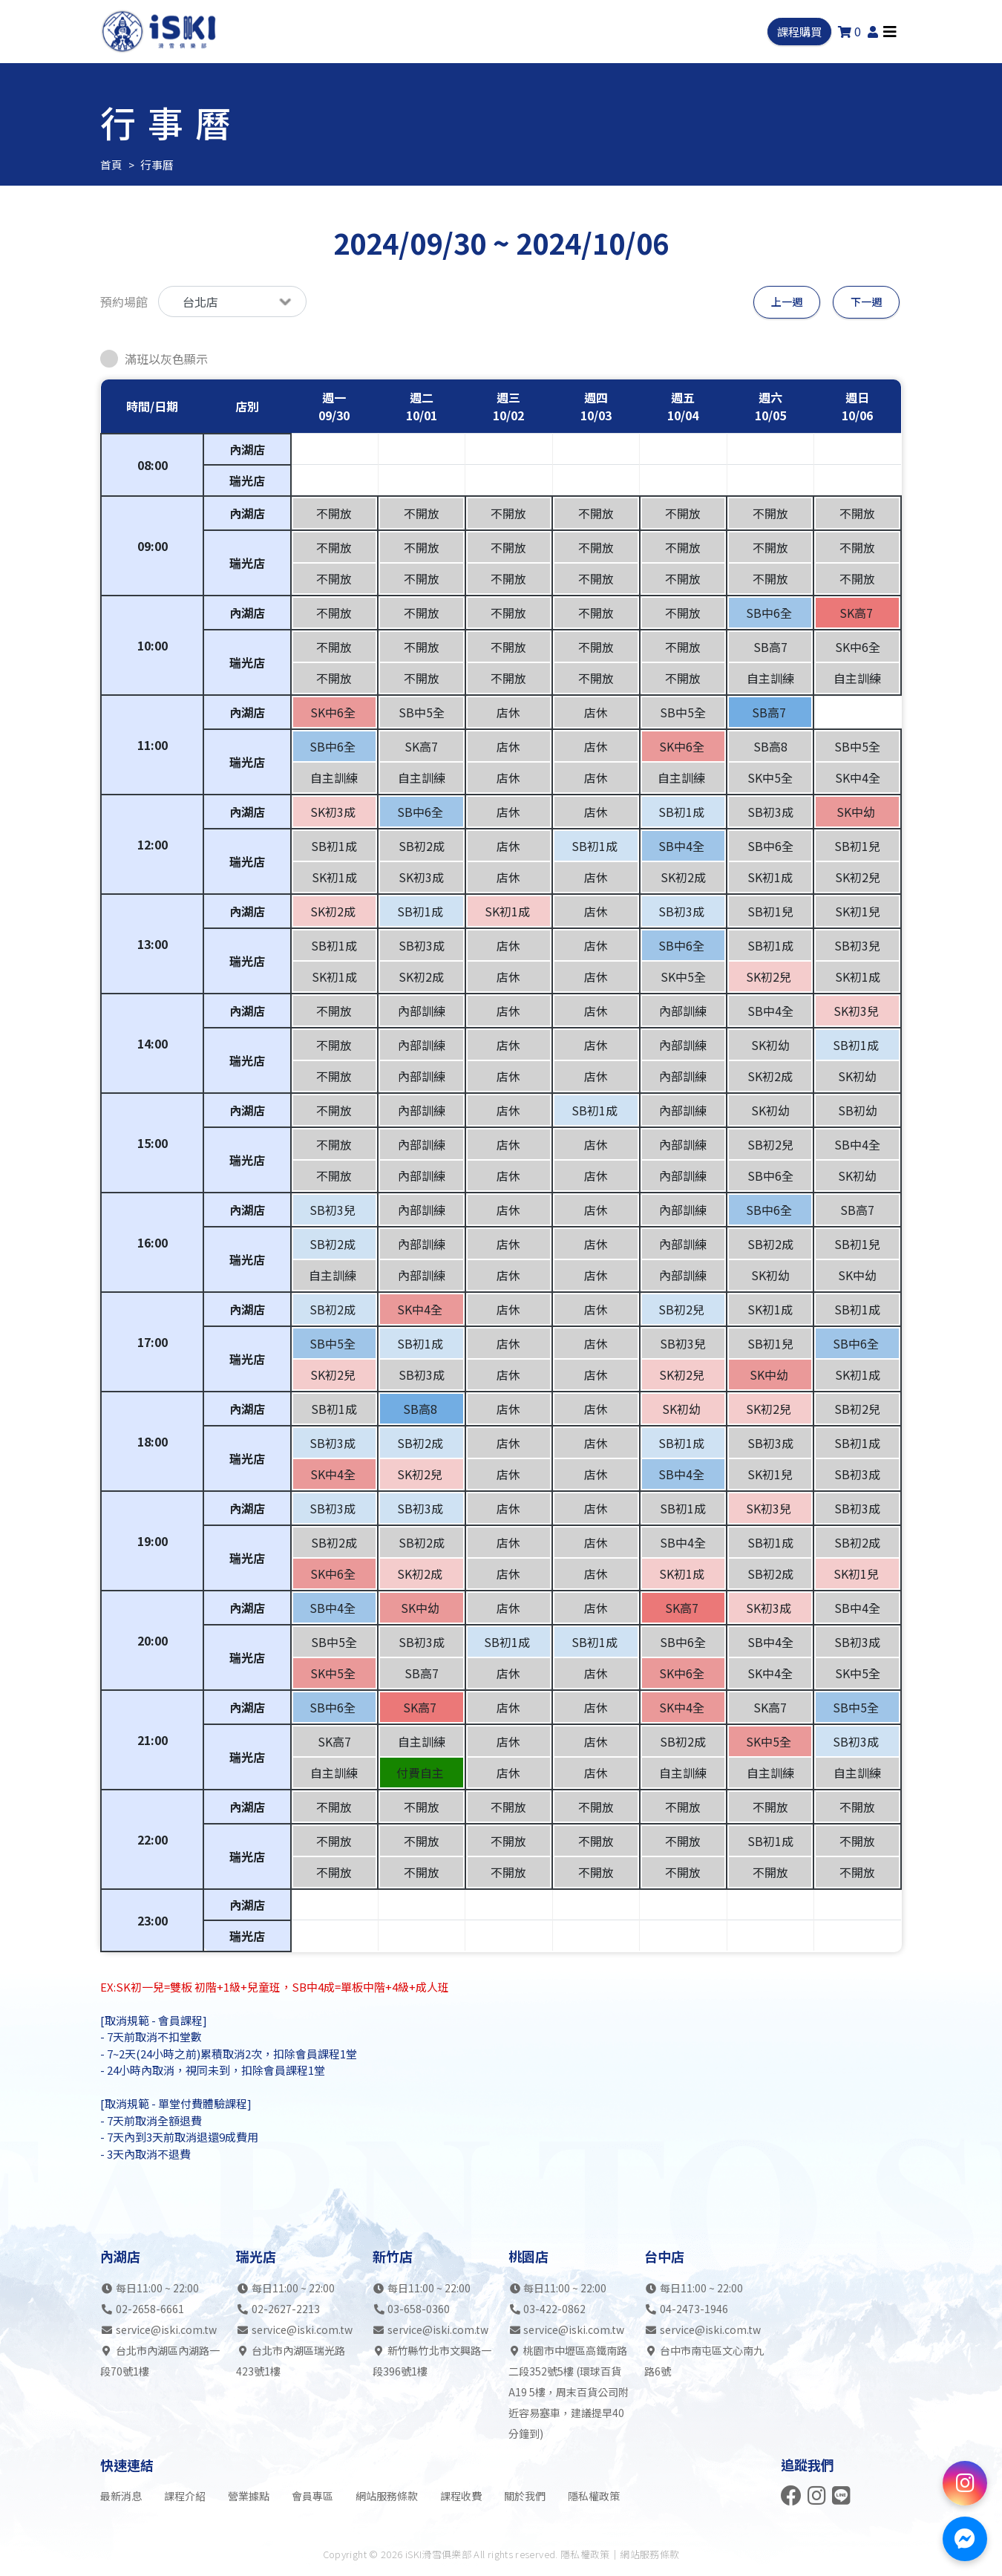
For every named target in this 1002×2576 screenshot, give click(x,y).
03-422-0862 (554, 2308)
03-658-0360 (418, 2308)
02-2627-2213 (286, 2308)
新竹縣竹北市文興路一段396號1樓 (432, 2360)
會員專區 (312, 2495)
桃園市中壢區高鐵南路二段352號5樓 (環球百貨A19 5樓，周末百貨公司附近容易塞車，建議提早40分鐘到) (568, 2392)
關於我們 (525, 2495)
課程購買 (798, 34)
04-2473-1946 (694, 2308)
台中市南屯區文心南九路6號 (704, 2360)
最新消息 (121, 2495)
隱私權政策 (594, 2495)
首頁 (110, 164)
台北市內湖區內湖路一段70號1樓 (160, 2360)
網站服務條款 (387, 2495)
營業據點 (248, 2495)
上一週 (783, 301)
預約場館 (124, 301)
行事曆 (154, 164)
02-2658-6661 (150, 2308)
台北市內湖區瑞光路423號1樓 (290, 2360)
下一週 (866, 301)
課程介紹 (185, 2495)
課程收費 (461, 2495)
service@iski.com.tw (166, 2329)
